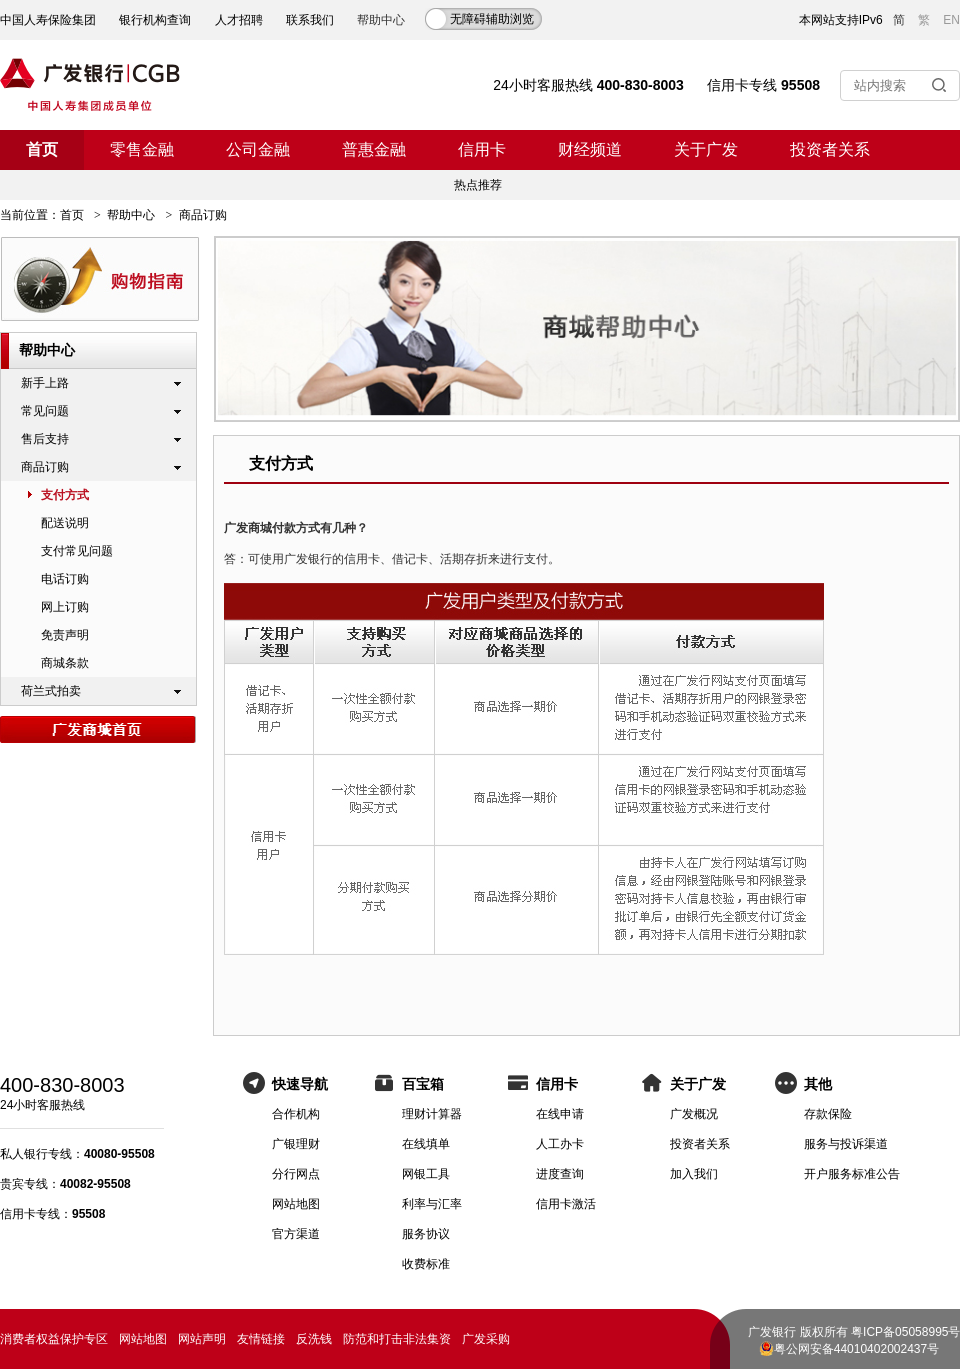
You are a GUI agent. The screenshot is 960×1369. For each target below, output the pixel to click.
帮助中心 (131, 215)
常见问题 (45, 411)
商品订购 (45, 467)
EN (951, 20)
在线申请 (560, 1114)
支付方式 (65, 495)
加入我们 (694, 1174)
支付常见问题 (77, 551)
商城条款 (65, 663)
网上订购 (65, 607)
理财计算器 (432, 1114)
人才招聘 (239, 20)
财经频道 (590, 149)
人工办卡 (560, 1144)
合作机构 (296, 1114)
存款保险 (828, 1114)
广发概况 (694, 1114)
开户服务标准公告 (852, 1174)
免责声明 (65, 635)
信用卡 (482, 149)
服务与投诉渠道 (846, 1144)
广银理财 (296, 1144)
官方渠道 (296, 1234)
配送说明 (65, 523)
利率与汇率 (432, 1204)
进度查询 (560, 1174)
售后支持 (45, 439)
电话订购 (65, 579)
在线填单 (426, 1144)
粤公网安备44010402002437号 (856, 1349)
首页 (42, 149)
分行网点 (296, 1174)
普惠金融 (374, 149)
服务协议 (426, 1234)
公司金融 (258, 149)
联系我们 (310, 20)
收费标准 (426, 1264)
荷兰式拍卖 (51, 691)
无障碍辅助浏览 (492, 19)
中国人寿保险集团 (48, 20)
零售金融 (142, 149)
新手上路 (45, 383)
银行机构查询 (155, 20)
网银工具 (426, 1174)
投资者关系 (830, 149)
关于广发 (706, 149)
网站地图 (296, 1204)
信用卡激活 (566, 1204)
